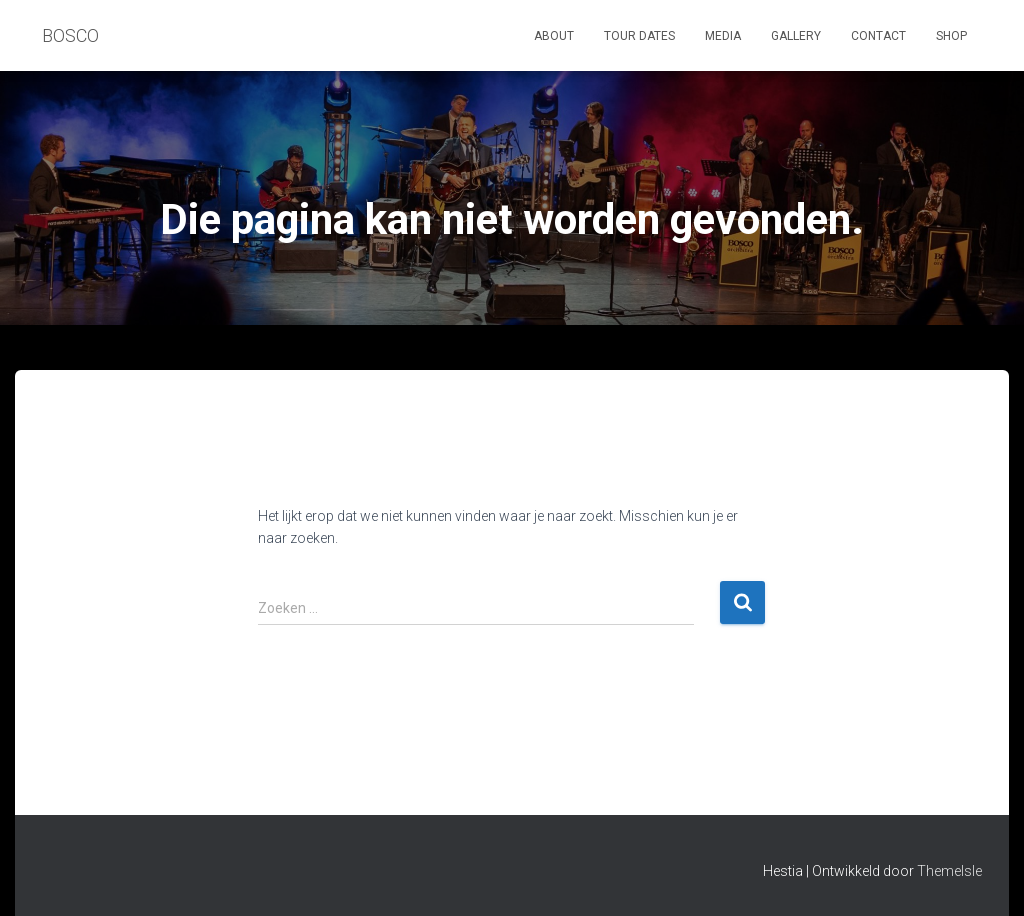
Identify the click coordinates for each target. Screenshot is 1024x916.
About (554, 36)
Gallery (796, 36)
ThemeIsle (949, 871)
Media (723, 36)
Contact (878, 36)
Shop (951, 36)
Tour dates (639, 36)
